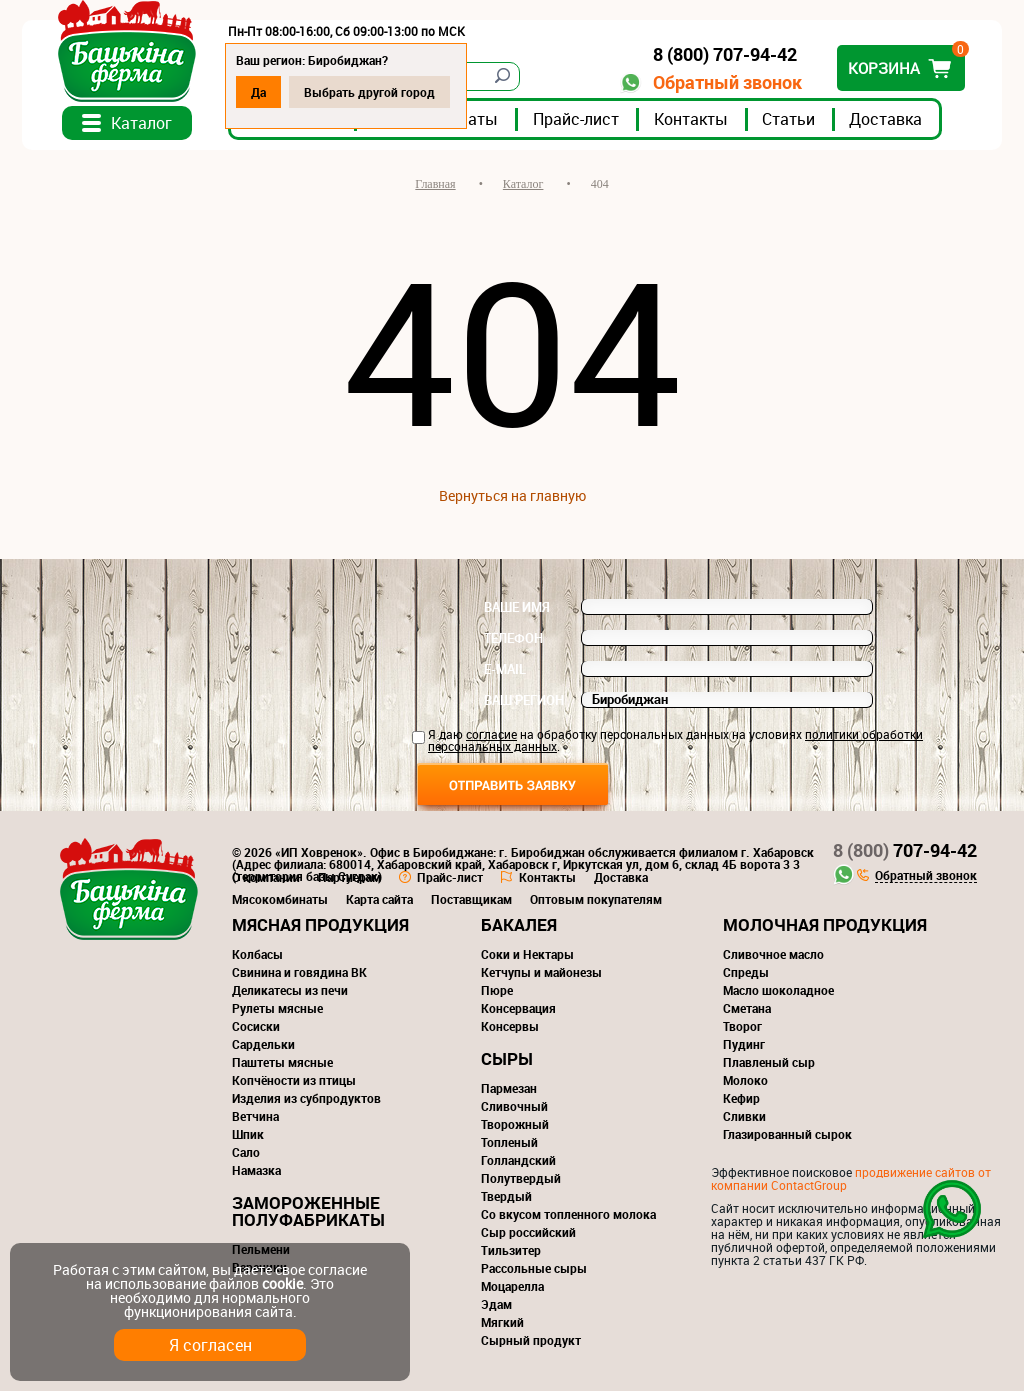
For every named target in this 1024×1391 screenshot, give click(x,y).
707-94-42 (905, 850)
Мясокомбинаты (280, 899)
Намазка (256, 1170)
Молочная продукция (825, 924)
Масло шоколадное (778, 990)
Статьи (788, 119)
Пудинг (744, 1044)
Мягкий (502, 1322)
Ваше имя (517, 607)
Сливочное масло (773, 954)
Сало (246, 1152)
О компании (266, 877)
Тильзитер (511, 1250)
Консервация (518, 1008)
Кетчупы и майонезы (541, 972)
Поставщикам (471, 899)
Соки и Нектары (527, 954)
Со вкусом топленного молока (568, 1214)
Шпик (248, 1134)
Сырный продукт (531, 1340)
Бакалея (519, 924)
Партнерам (349, 877)
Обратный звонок (727, 82)
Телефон (513, 638)
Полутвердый (521, 1178)
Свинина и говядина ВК (299, 972)
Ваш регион (524, 700)
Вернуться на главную (512, 495)
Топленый (509, 1142)
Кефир (741, 1098)
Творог (742, 1026)
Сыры (507, 1058)
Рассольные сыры (534, 1268)
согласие (491, 734)
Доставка (885, 119)
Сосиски (256, 1026)
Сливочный (514, 1106)
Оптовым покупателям (596, 899)
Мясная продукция (320, 924)
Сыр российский (528, 1232)
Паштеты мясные (282, 1062)
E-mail (505, 669)
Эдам (496, 1304)
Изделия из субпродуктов (306, 1098)
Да (258, 92)
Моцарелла (512, 1286)
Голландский (518, 1160)
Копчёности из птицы (294, 1080)
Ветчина (255, 1116)
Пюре (497, 990)
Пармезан (509, 1088)
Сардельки (263, 1044)
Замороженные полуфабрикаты (308, 1211)
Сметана (747, 1008)
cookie (282, 1283)
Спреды (746, 972)
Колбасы (257, 954)
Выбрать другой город (369, 92)
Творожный (515, 1124)
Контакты (691, 119)
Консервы (510, 1026)
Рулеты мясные (277, 1008)
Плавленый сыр (769, 1062)
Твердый (506, 1196)
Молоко (745, 1080)
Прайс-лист (576, 119)
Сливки (744, 1116)
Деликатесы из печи (290, 990)
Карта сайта (379, 899)
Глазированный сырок (787, 1134)
